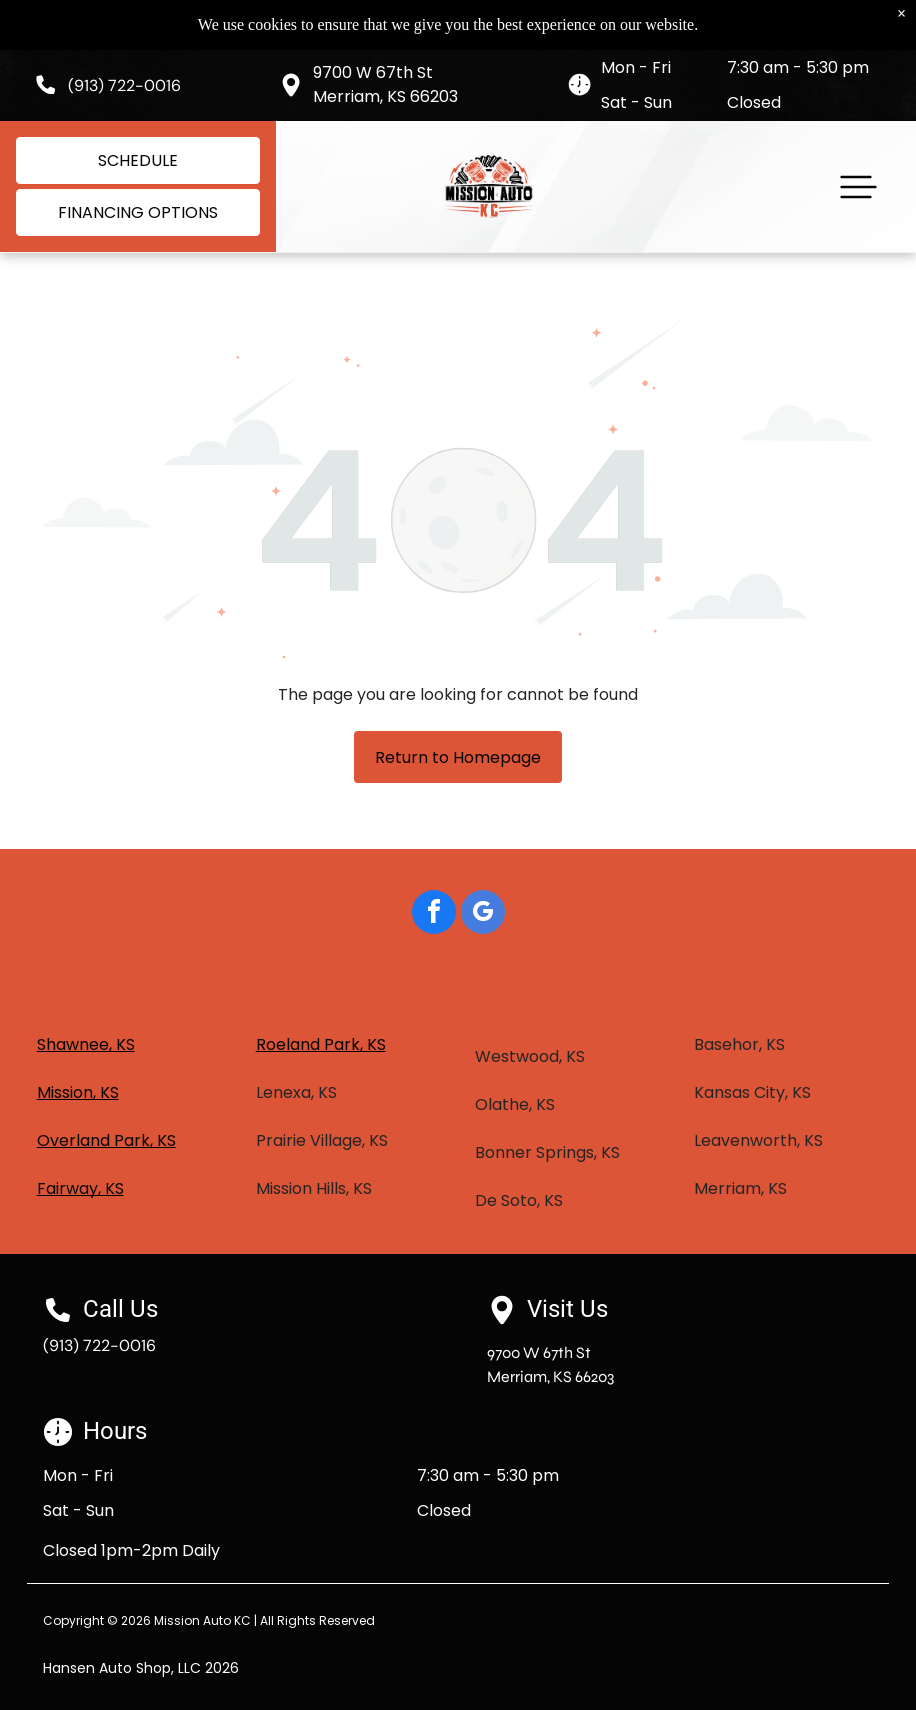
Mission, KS (78, 1092)
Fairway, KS (80, 1188)
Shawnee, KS (86, 1044)
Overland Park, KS (106, 1140)
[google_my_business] (483, 914)
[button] (858, 187)
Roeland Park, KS (321, 1044)
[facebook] (434, 914)
